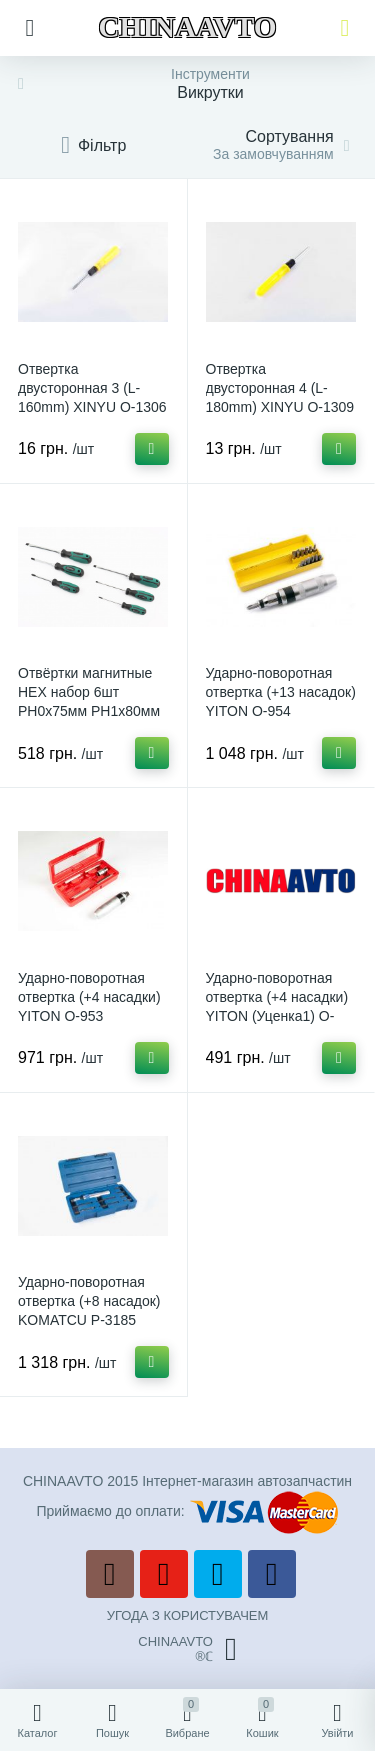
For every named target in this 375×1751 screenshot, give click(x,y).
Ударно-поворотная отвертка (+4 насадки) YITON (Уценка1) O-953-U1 (277, 1006)
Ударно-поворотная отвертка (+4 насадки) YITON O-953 (89, 997)
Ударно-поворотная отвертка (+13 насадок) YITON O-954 (281, 692)
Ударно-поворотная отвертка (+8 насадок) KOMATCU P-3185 (89, 1301)
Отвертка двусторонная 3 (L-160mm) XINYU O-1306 (92, 388)
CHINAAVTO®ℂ (187, 1649)
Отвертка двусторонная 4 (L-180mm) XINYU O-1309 (280, 388)
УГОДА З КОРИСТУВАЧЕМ (188, 1615)
